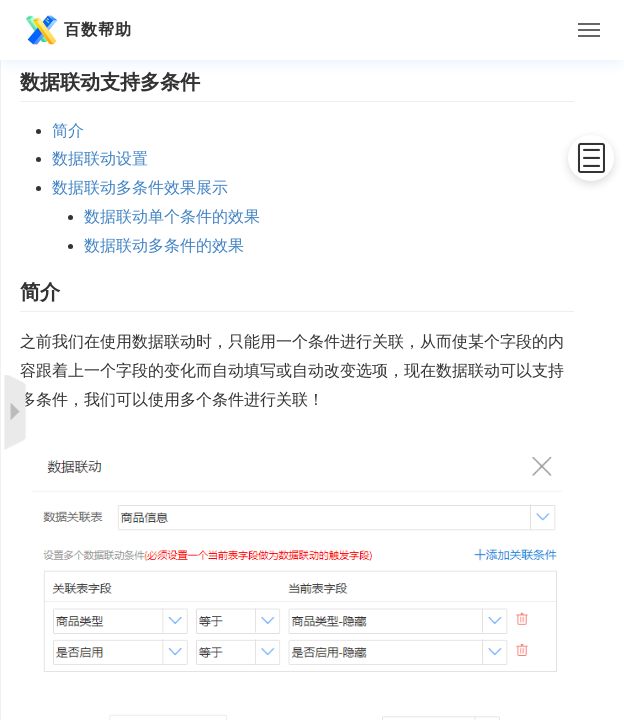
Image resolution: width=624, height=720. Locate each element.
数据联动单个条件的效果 (172, 216)
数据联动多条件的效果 (164, 245)
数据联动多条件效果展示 (140, 187)
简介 (68, 130)
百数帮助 (76, 30)
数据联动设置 (100, 158)
